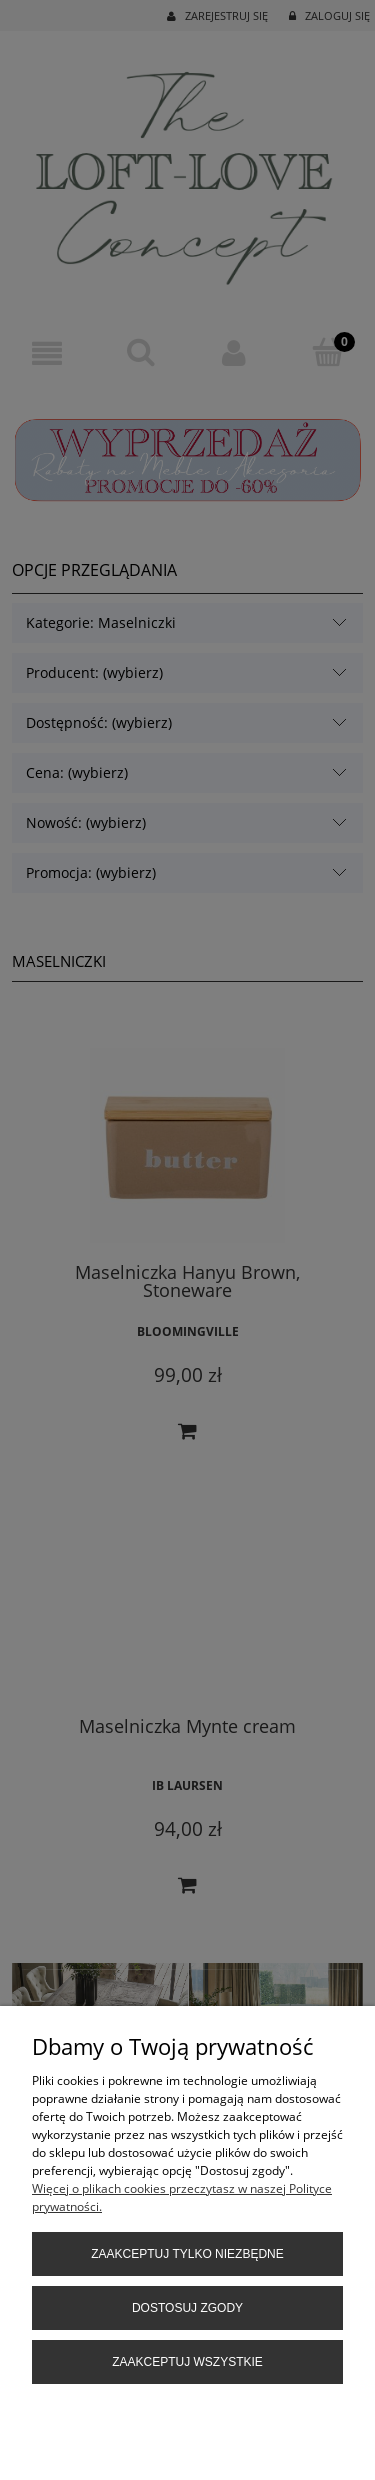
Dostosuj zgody (187, 2308)
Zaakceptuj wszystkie (187, 2362)
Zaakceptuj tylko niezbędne (187, 2254)
